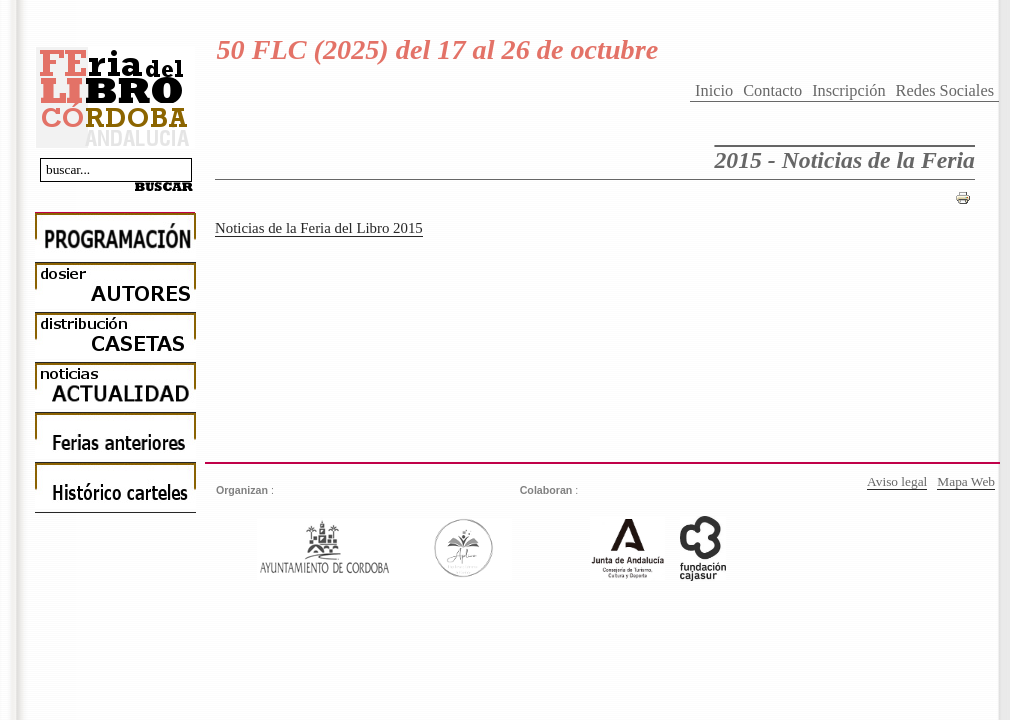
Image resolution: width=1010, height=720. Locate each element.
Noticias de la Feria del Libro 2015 (319, 228)
